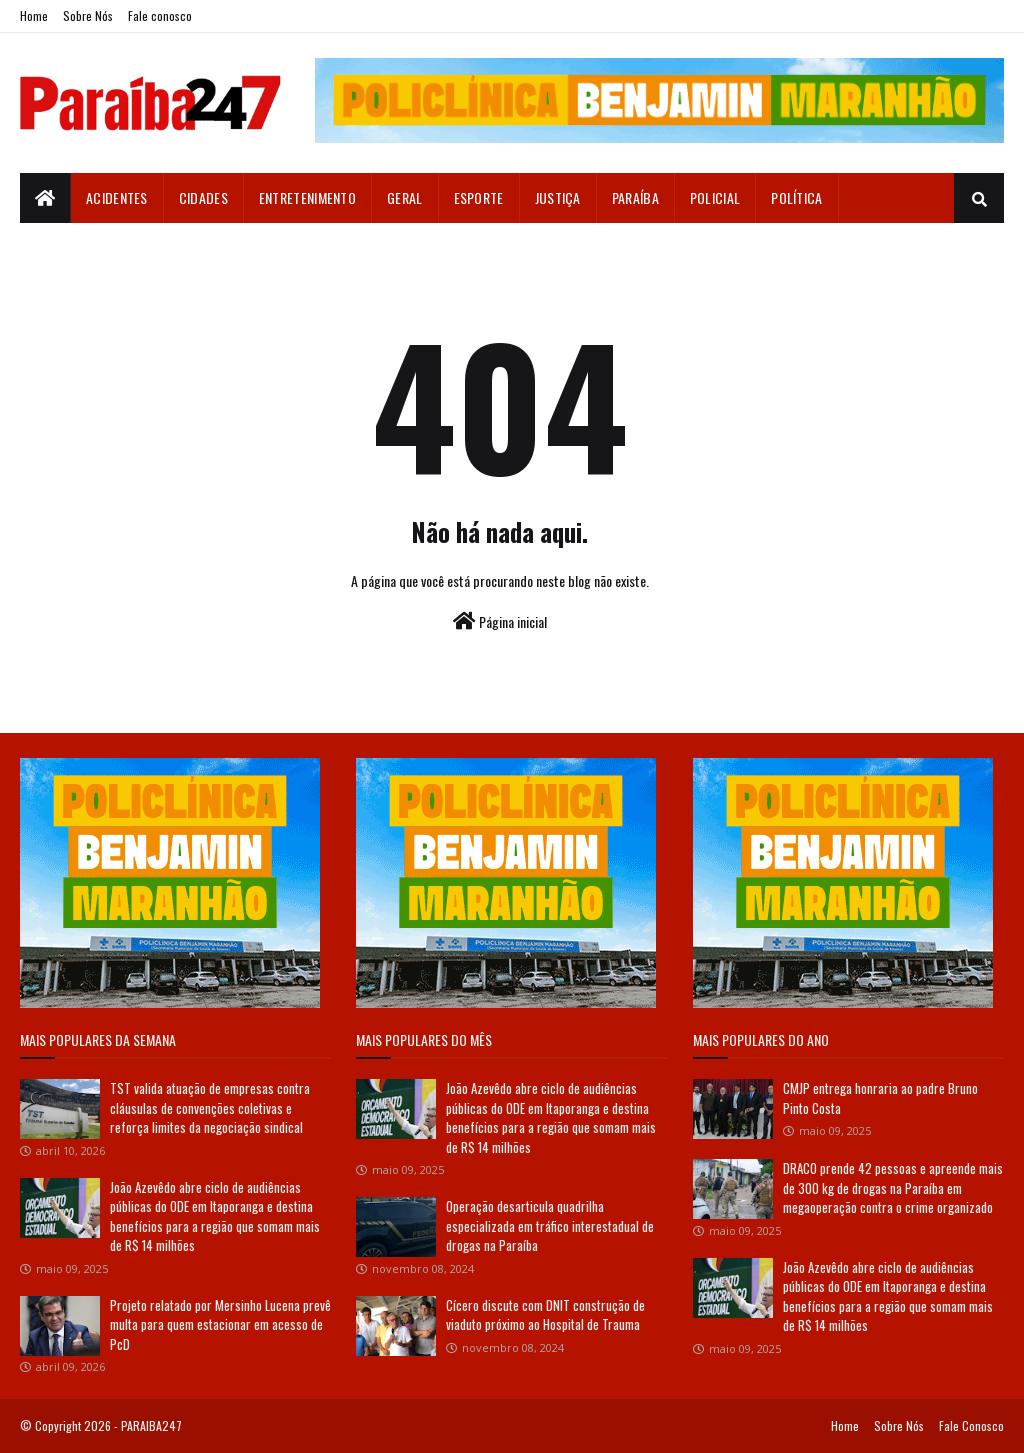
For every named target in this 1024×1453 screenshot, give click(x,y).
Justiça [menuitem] (558, 197)
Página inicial (500, 621)
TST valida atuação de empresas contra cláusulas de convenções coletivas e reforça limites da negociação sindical (210, 1107)
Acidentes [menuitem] (117, 197)
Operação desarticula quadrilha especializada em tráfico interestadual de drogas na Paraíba (550, 1225)
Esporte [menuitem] (479, 197)
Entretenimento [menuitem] (307, 197)
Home (34, 15)
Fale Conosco (971, 1425)
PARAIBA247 (151, 1425)
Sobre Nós (88, 15)
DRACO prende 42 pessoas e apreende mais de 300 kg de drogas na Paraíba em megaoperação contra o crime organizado (893, 1187)
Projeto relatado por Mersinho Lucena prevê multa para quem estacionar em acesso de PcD (220, 1324)
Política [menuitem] (796, 197)
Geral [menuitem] (405, 197)
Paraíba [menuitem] (635, 197)
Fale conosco (160, 15)
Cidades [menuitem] (203, 197)
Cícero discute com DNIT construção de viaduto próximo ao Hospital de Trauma (545, 1315)
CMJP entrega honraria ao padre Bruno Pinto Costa (880, 1098)
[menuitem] (45, 198)
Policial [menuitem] (715, 197)
